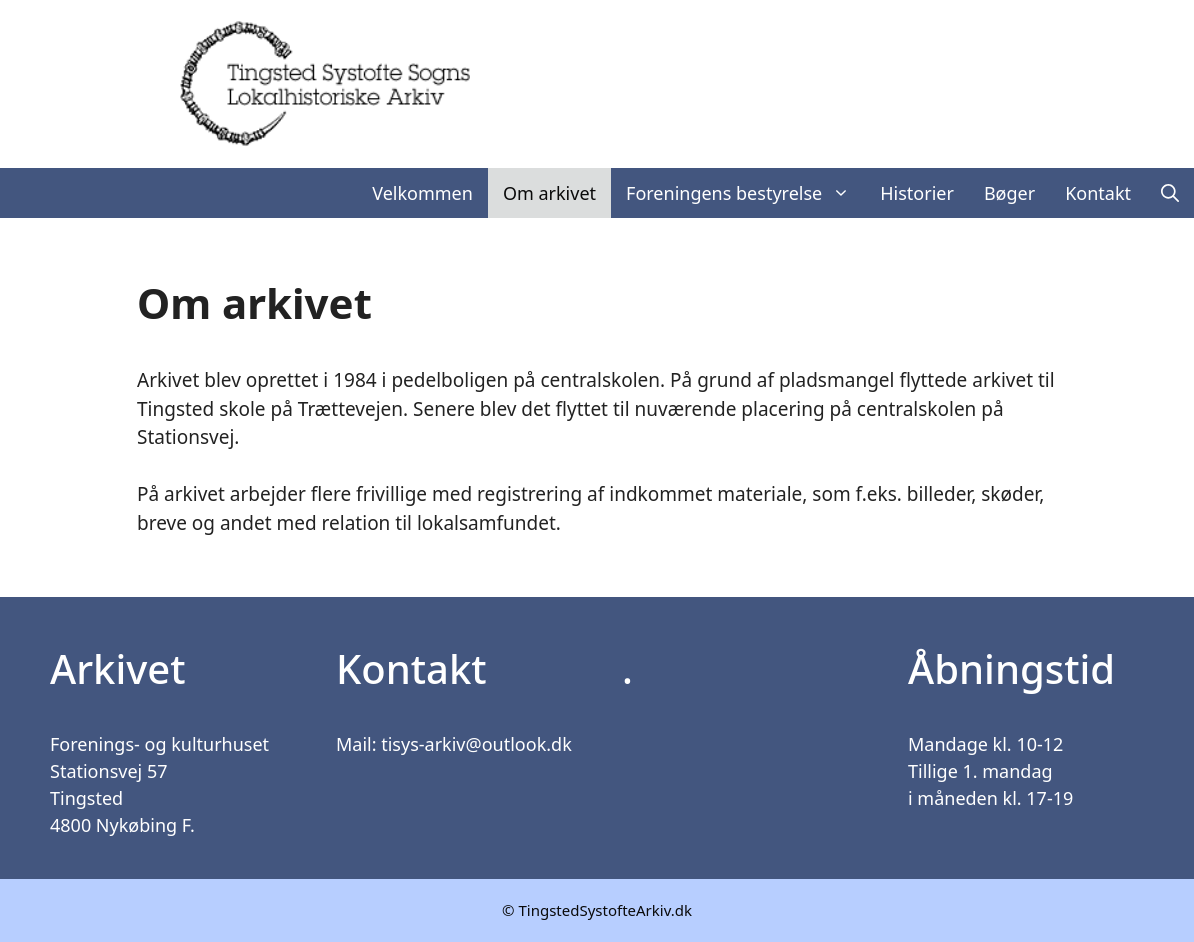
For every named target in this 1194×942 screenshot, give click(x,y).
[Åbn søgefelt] (1170, 193)
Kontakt (1098, 193)
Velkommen (422, 193)
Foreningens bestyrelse (745, 193)
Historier (917, 193)
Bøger (1009, 193)
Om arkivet (549, 193)
